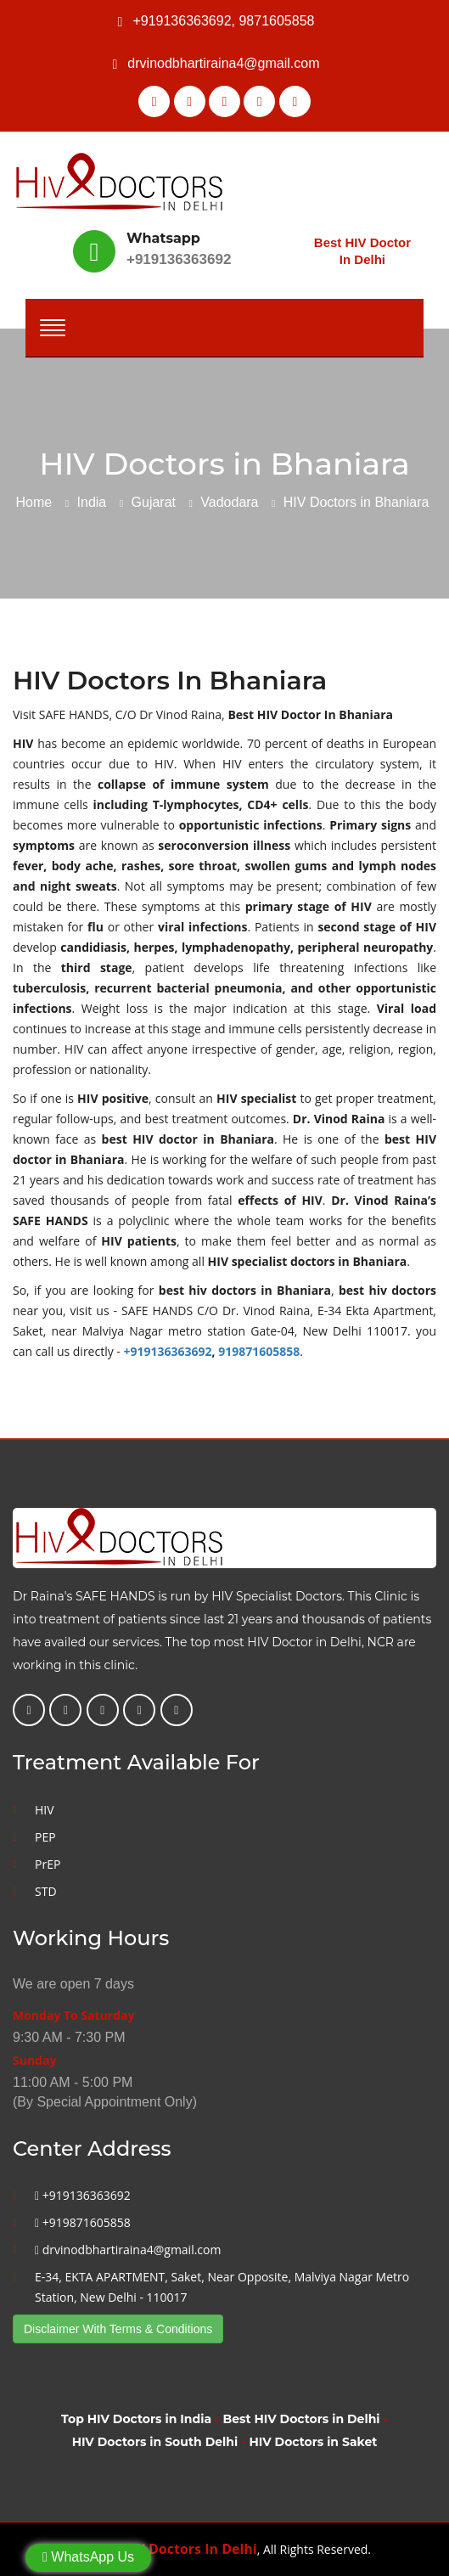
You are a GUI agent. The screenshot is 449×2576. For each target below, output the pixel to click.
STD (46, 1891)
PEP (45, 1837)
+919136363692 (181, 21)
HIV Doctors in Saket (313, 2441)
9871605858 (276, 21)
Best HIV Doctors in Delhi (300, 2419)
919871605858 (259, 1351)
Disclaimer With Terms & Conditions (118, 2329)
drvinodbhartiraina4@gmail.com (223, 63)
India (92, 502)
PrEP (47, 1864)
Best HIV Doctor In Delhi (362, 251)
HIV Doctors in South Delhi (155, 2441)
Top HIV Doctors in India (136, 2419)
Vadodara (229, 502)
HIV (44, 1810)
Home (34, 502)
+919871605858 (83, 2222)
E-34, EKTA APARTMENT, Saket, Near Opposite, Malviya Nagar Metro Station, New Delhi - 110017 (222, 2287)
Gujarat (154, 502)
